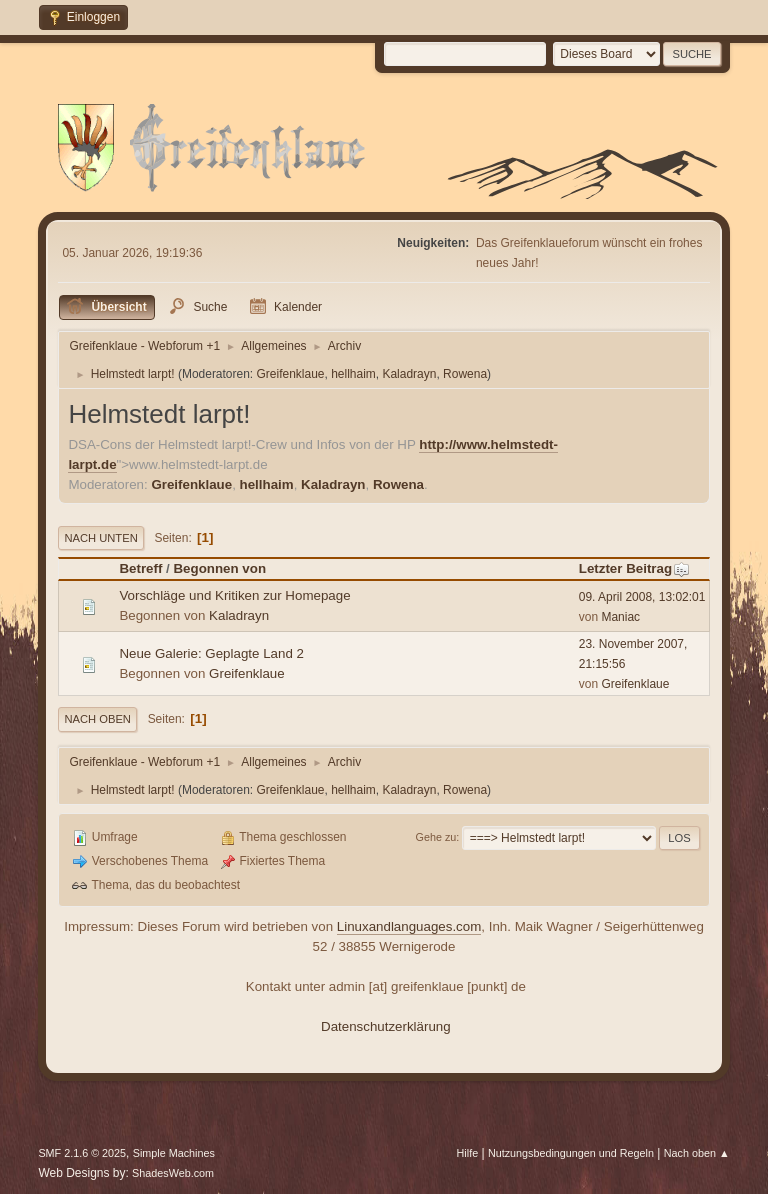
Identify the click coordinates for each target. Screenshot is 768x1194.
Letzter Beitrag (634, 568)
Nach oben (97, 719)
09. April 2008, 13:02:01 (642, 597)
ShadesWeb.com (173, 1173)
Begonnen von (219, 568)
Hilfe (468, 1153)
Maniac (620, 617)
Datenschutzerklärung (386, 1026)
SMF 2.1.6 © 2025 (82, 1153)
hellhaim (353, 374)
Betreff (140, 568)
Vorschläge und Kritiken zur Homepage (234, 595)
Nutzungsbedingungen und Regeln (571, 1153)
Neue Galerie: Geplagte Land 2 (211, 653)
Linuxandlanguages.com (409, 926)
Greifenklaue (291, 374)
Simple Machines (174, 1153)
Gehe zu (436, 837)
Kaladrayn (409, 374)
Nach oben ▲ (697, 1153)
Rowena (465, 374)
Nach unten (100, 538)
